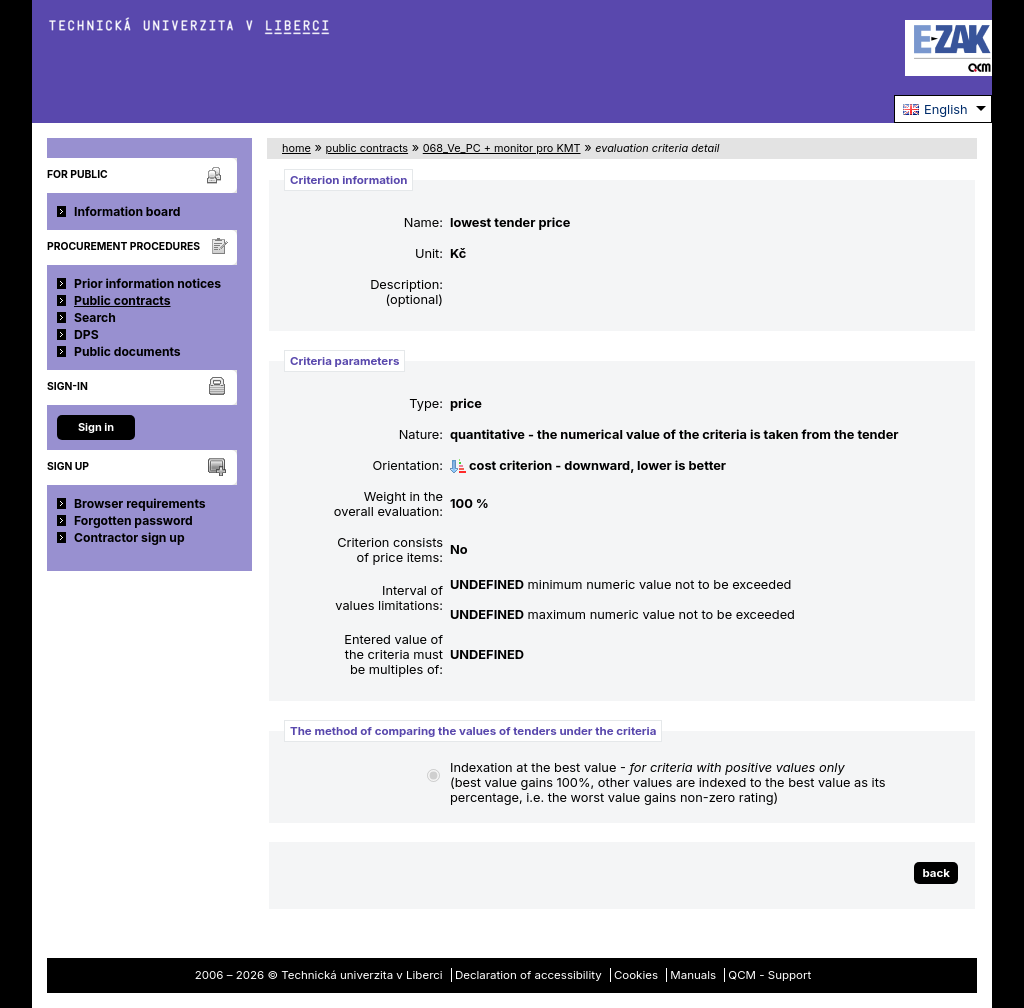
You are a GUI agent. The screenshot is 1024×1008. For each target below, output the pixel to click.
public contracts (366, 148)
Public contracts (122, 300)
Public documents (127, 351)
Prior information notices (147, 283)
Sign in (96, 427)
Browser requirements (140, 503)
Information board (127, 211)
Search (95, 317)
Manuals (693, 975)
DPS (86, 334)
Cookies (636, 975)
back (936, 873)
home (296, 148)
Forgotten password (133, 520)
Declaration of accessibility (528, 975)
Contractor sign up (129, 537)
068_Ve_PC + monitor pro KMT (502, 148)
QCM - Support (769, 975)
